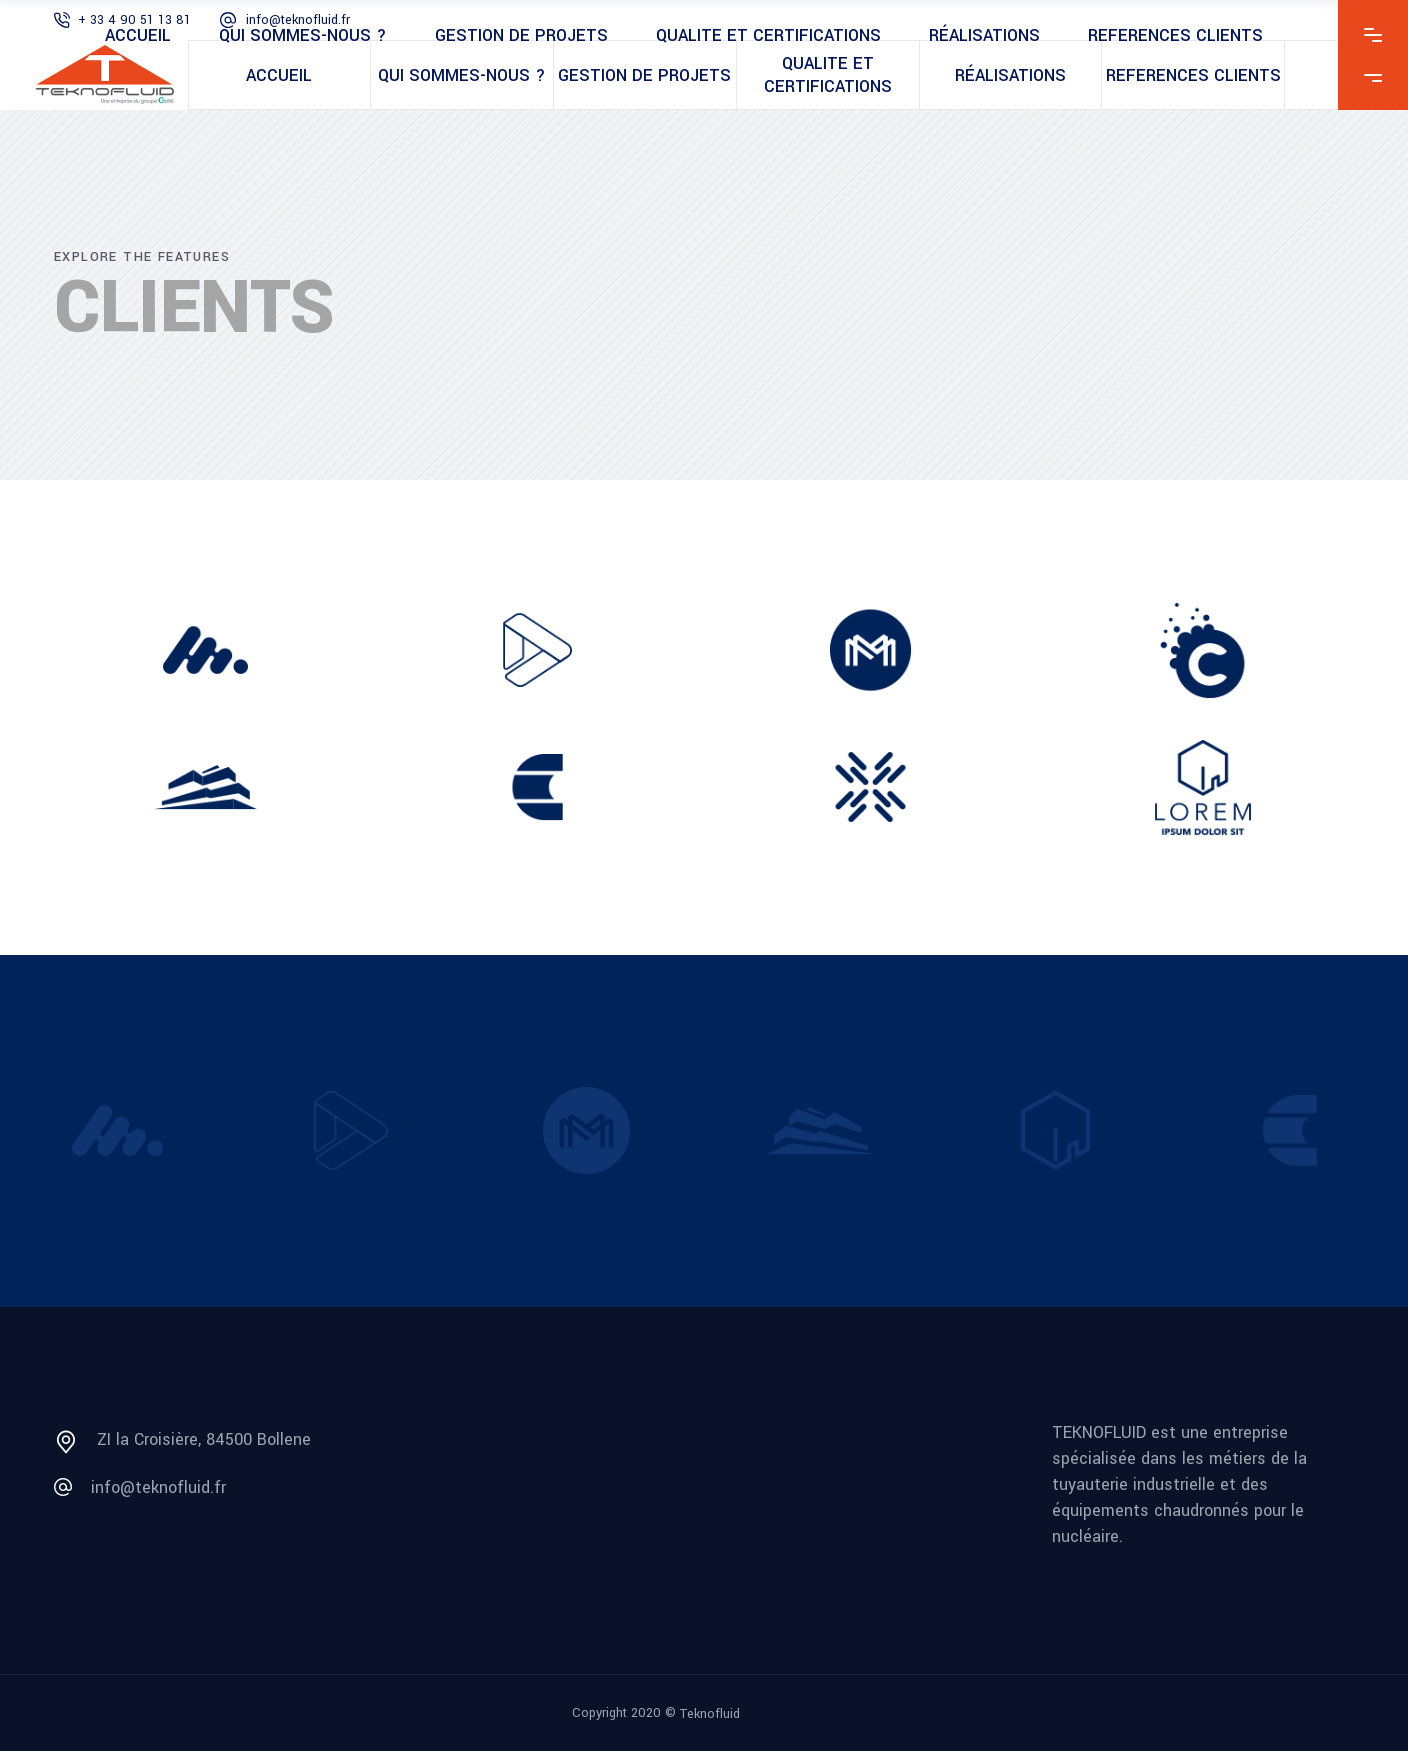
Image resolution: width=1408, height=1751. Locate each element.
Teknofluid (710, 1713)
